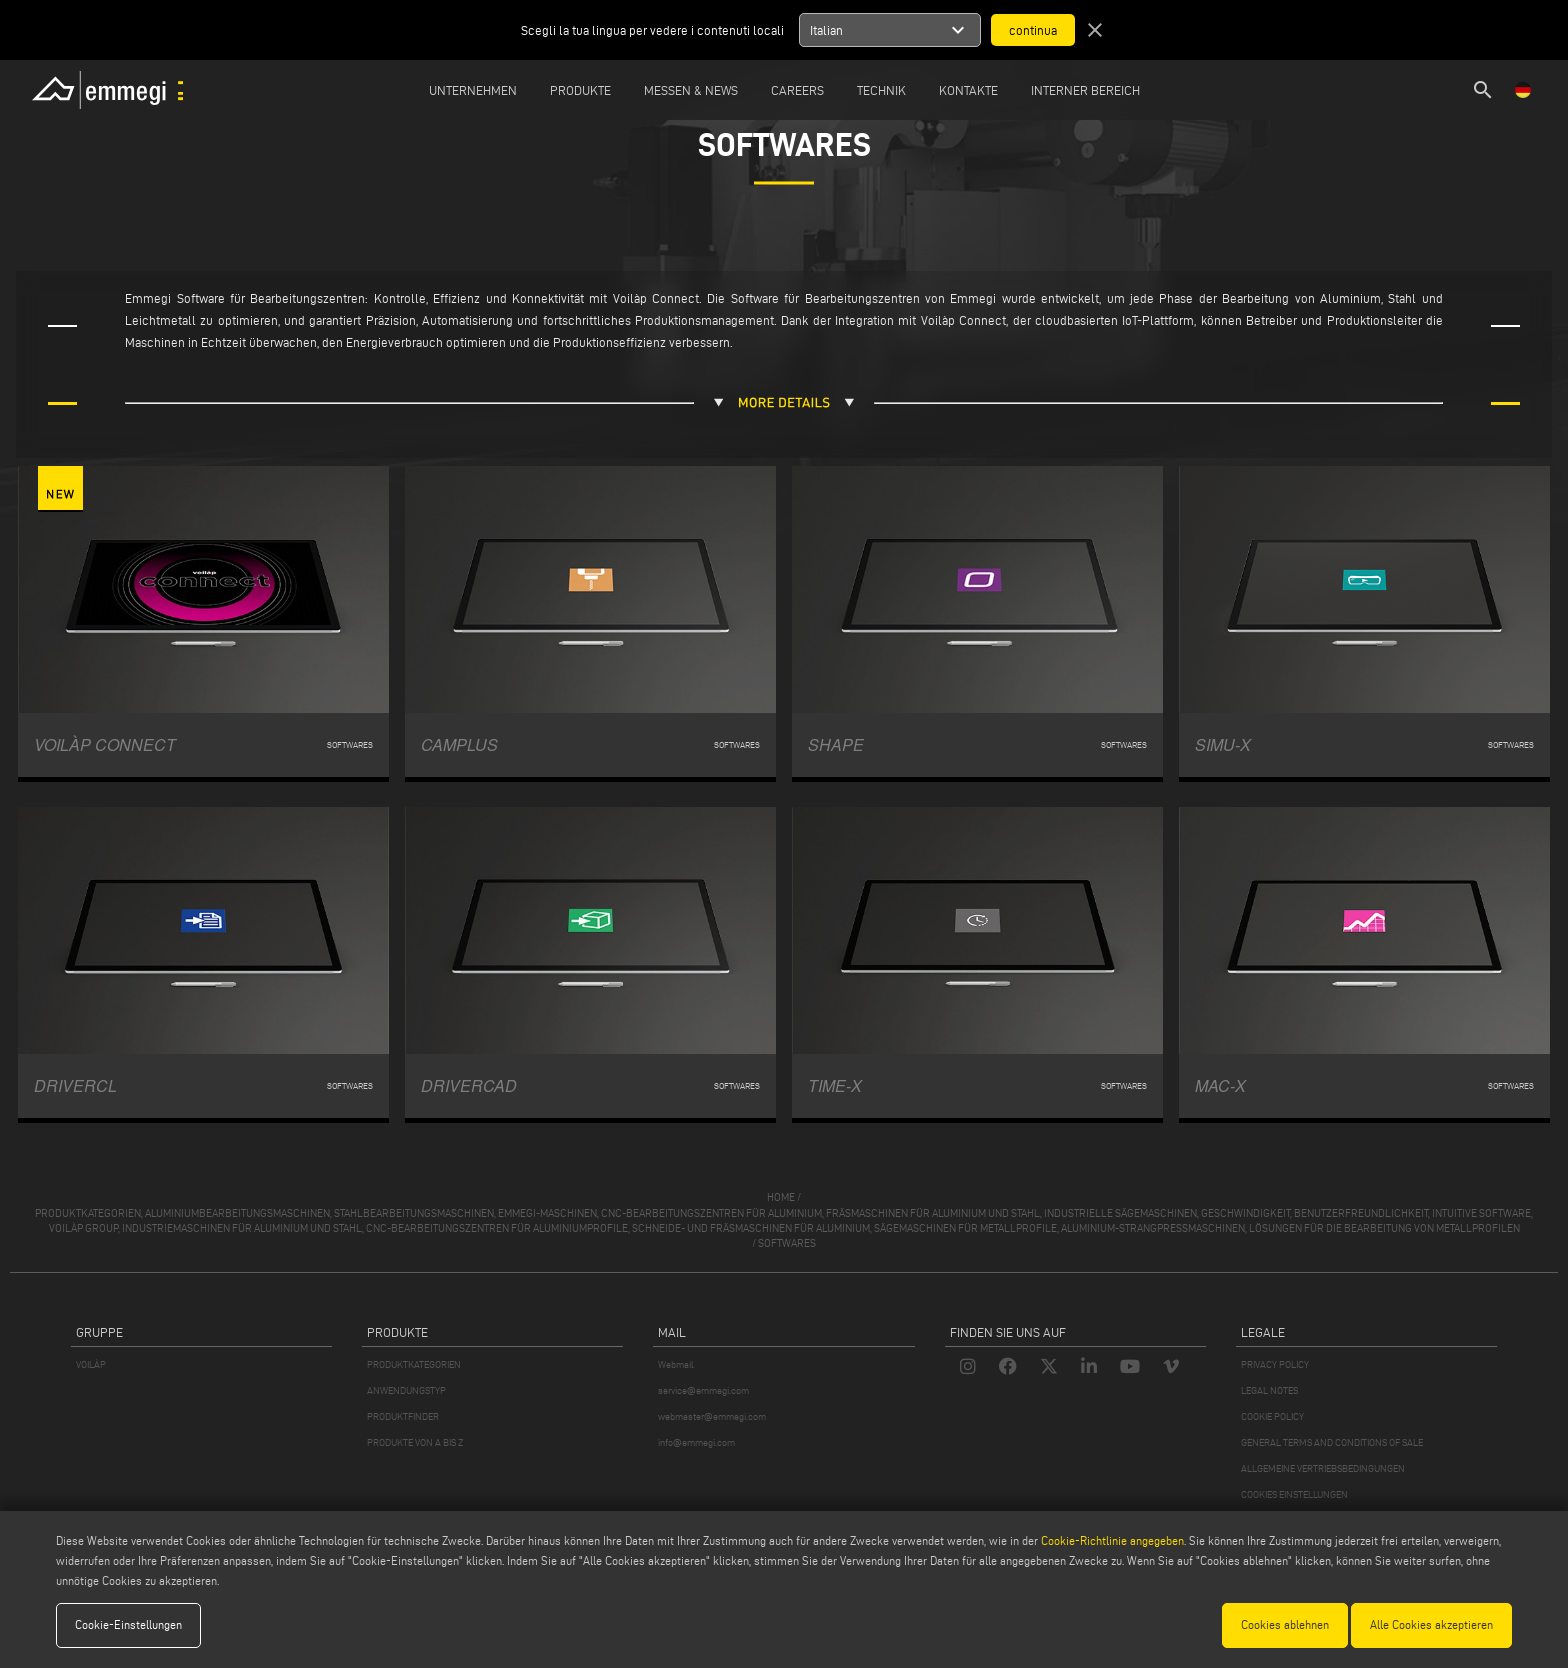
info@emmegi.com (696, 1442)
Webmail (676, 1364)
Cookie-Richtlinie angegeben (1112, 1540)
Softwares (787, 1243)
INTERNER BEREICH (1085, 90)
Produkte (580, 90)
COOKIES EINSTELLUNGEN (1294, 1494)
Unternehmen (473, 90)
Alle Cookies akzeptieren (1431, 1624)
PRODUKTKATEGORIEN (414, 1364)
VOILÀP (91, 1364)
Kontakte (968, 90)
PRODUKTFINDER (403, 1416)
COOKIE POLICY (1272, 1416)
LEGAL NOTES (1269, 1390)
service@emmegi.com (703, 1390)
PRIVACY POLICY (1275, 1364)
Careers (797, 90)
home (781, 1197)
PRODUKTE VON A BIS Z (415, 1442)
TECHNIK (881, 90)
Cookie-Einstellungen (128, 1624)
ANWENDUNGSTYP (406, 1390)
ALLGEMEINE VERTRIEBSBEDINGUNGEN (1323, 1468)
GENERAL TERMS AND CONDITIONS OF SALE (1332, 1442)
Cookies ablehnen (1285, 1624)
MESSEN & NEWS (691, 90)
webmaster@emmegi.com (712, 1416)
